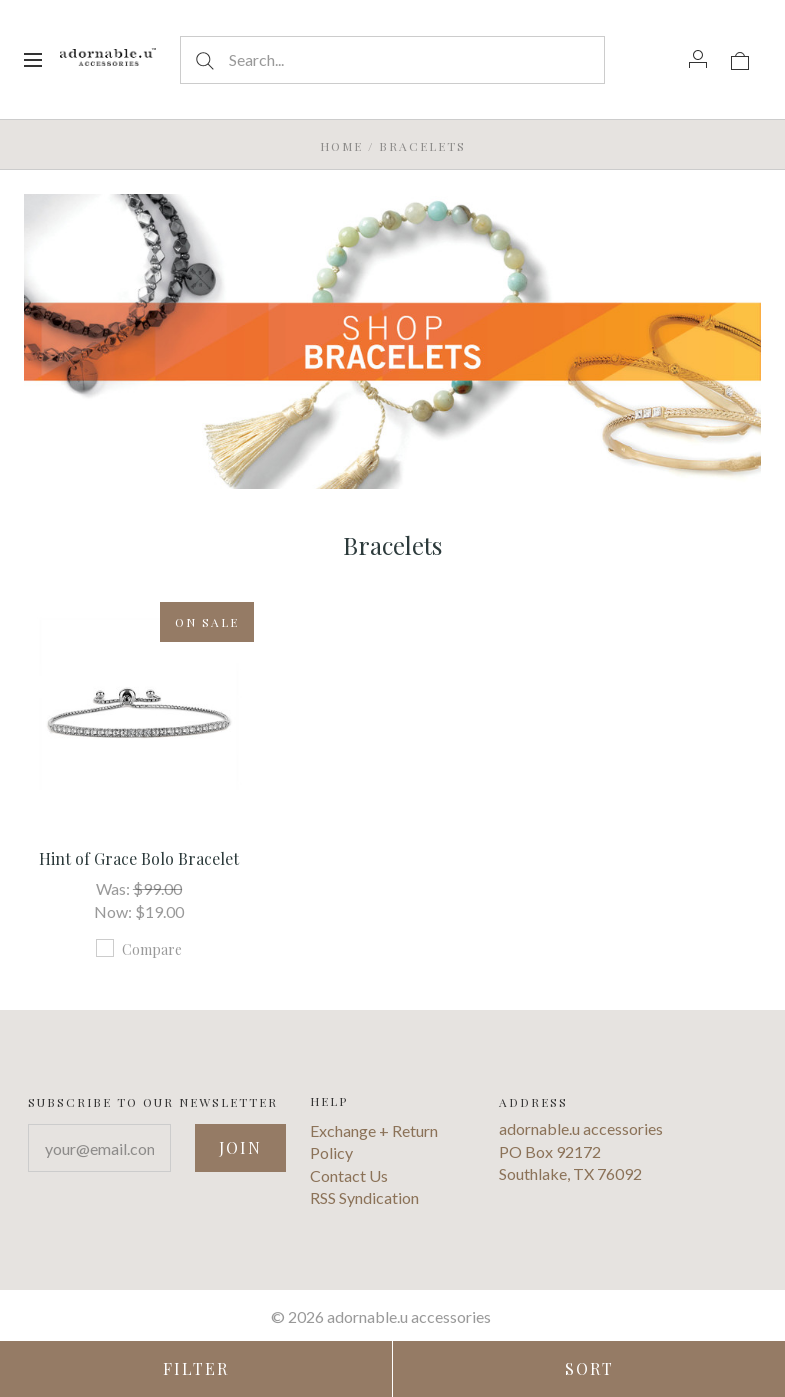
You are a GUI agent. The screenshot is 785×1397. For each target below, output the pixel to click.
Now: (114, 911)
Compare (139, 949)
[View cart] (740, 59)
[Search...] (392, 60)
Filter (196, 1368)
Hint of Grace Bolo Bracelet (139, 858)
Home (341, 146)
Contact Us (349, 1175)
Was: (114, 888)
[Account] (698, 59)
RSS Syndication (364, 1197)
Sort (589, 1368)
